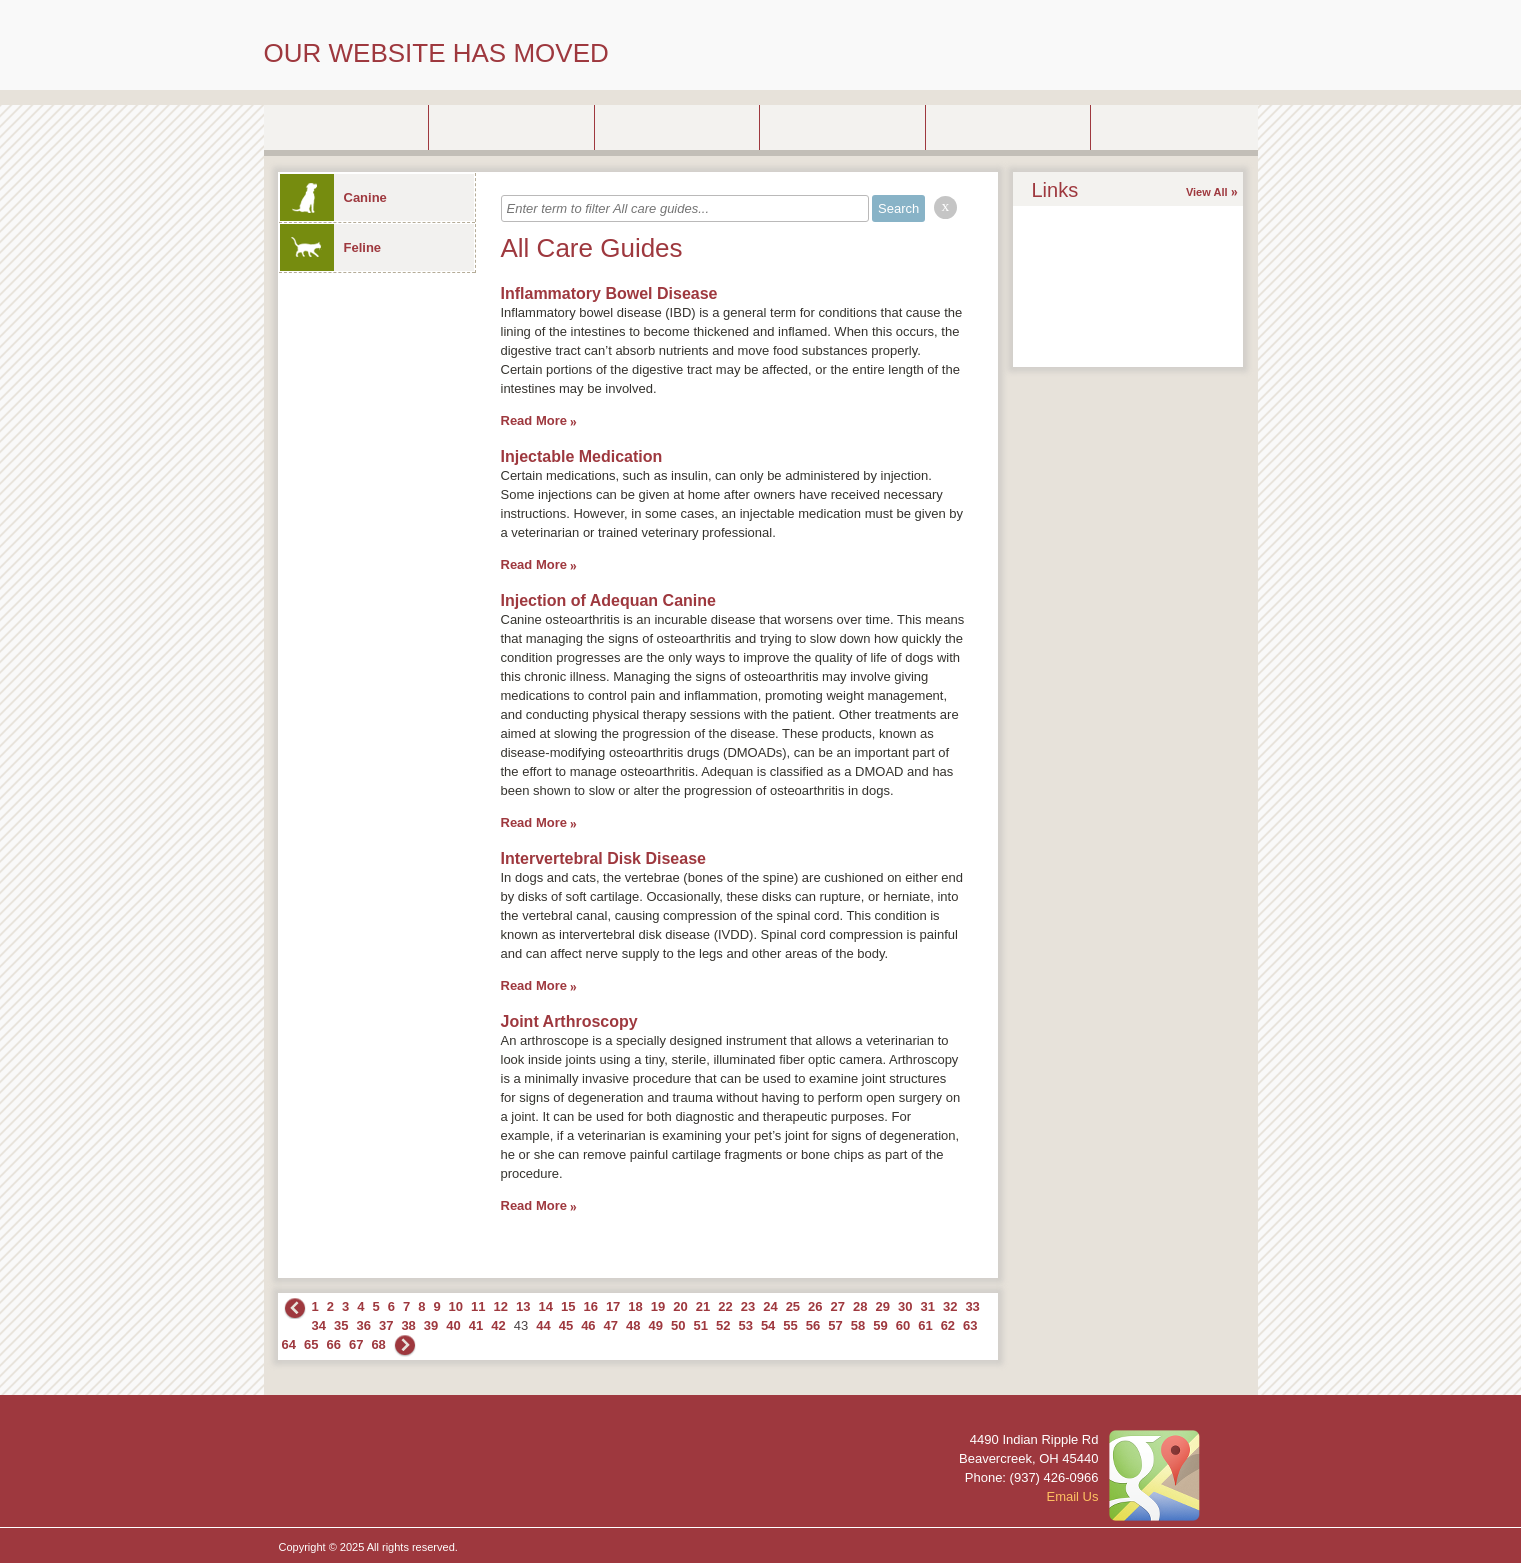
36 (363, 1325)
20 (680, 1306)
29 (883, 1306)
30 (905, 1306)
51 (700, 1325)
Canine (333, 197)
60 (903, 1325)
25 (793, 1306)
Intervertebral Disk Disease (603, 858)
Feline (331, 247)
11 (478, 1306)
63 (970, 1325)
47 (611, 1325)
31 (927, 1306)
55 (790, 1325)
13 (523, 1306)
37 (386, 1325)
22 (725, 1306)
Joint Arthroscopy (569, 1021)
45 (566, 1325)
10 (456, 1306)
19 (658, 1306)
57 (835, 1325)
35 (341, 1325)
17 (613, 1306)
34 (319, 1325)
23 (748, 1306)
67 (356, 1344)
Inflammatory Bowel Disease (609, 293)
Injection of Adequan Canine (608, 600)
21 (703, 1306)
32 (950, 1306)
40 (453, 1325)
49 (656, 1325)
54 (768, 1325)
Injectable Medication (582, 456)
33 (972, 1306)
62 (948, 1325)
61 (925, 1325)
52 (723, 1325)
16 (590, 1306)
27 (838, 1306)
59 (880, 1325)
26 (815, 1306)
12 (501, 1306)
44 (543, 1325)
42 (498, 1325)
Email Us (1072, 1496)
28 (860, 1306)
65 (311, 1344)
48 (633, 1325)
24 (770, 1306)
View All (1207, 192)
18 (635, 1306)
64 (289, 1344)
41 (476, 1325)
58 (858, 1325)
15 (568, 1306)
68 (378, 1344)
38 (408, 1325)
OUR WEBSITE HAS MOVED (436, 53)
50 (678, 1325)
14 (545, 1306)
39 (431, 1325)
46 (588, 1325)
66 (333, 1344)
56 (813, 1325)
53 (745, 1325)
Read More (534, 420)
